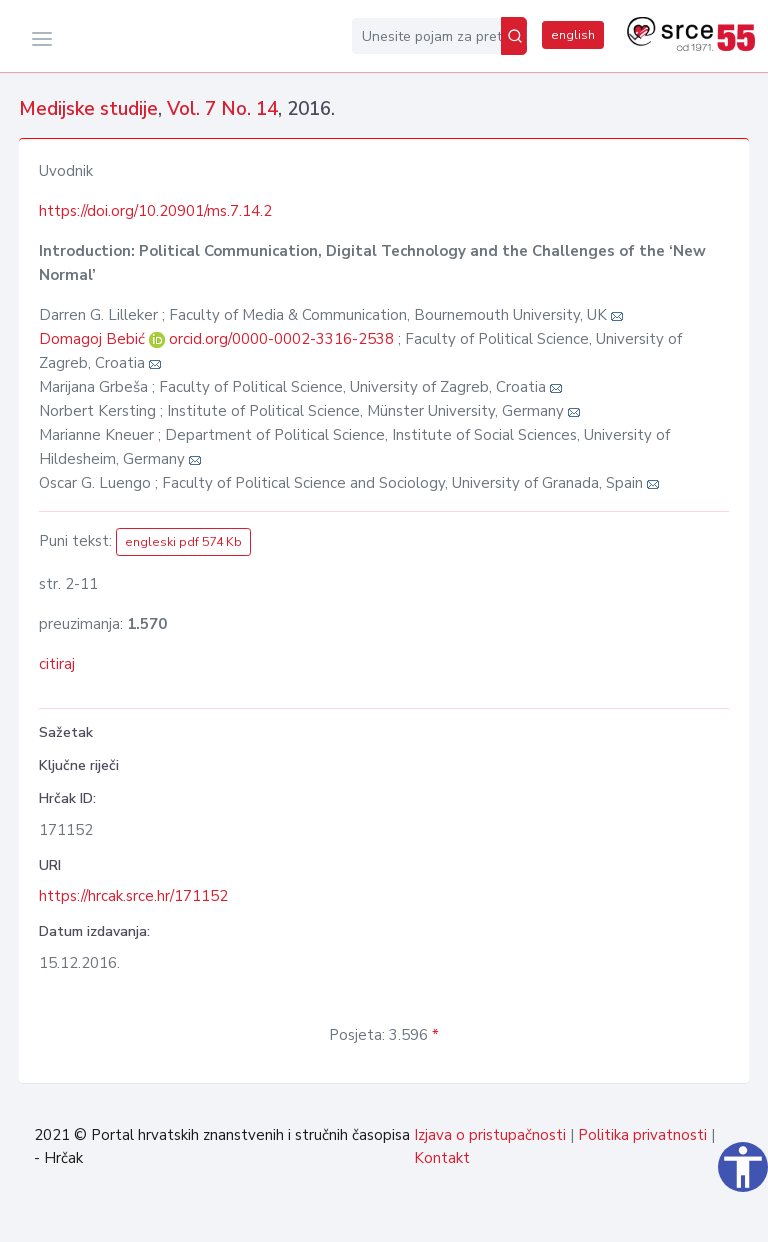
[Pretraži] (514, 36)
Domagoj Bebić (94, 339)
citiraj (57, 664)
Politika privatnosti (642, 1135)
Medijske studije (88, 109)
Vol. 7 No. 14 (222, 109)
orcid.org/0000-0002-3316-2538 (281, 339)
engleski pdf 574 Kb (183, 542)
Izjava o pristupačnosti (490, 1135)
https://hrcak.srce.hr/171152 (133, 896)
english (573, 35)
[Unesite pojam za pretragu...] (426, 36)
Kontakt (442, 1158)
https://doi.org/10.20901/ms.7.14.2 (155, 211)
